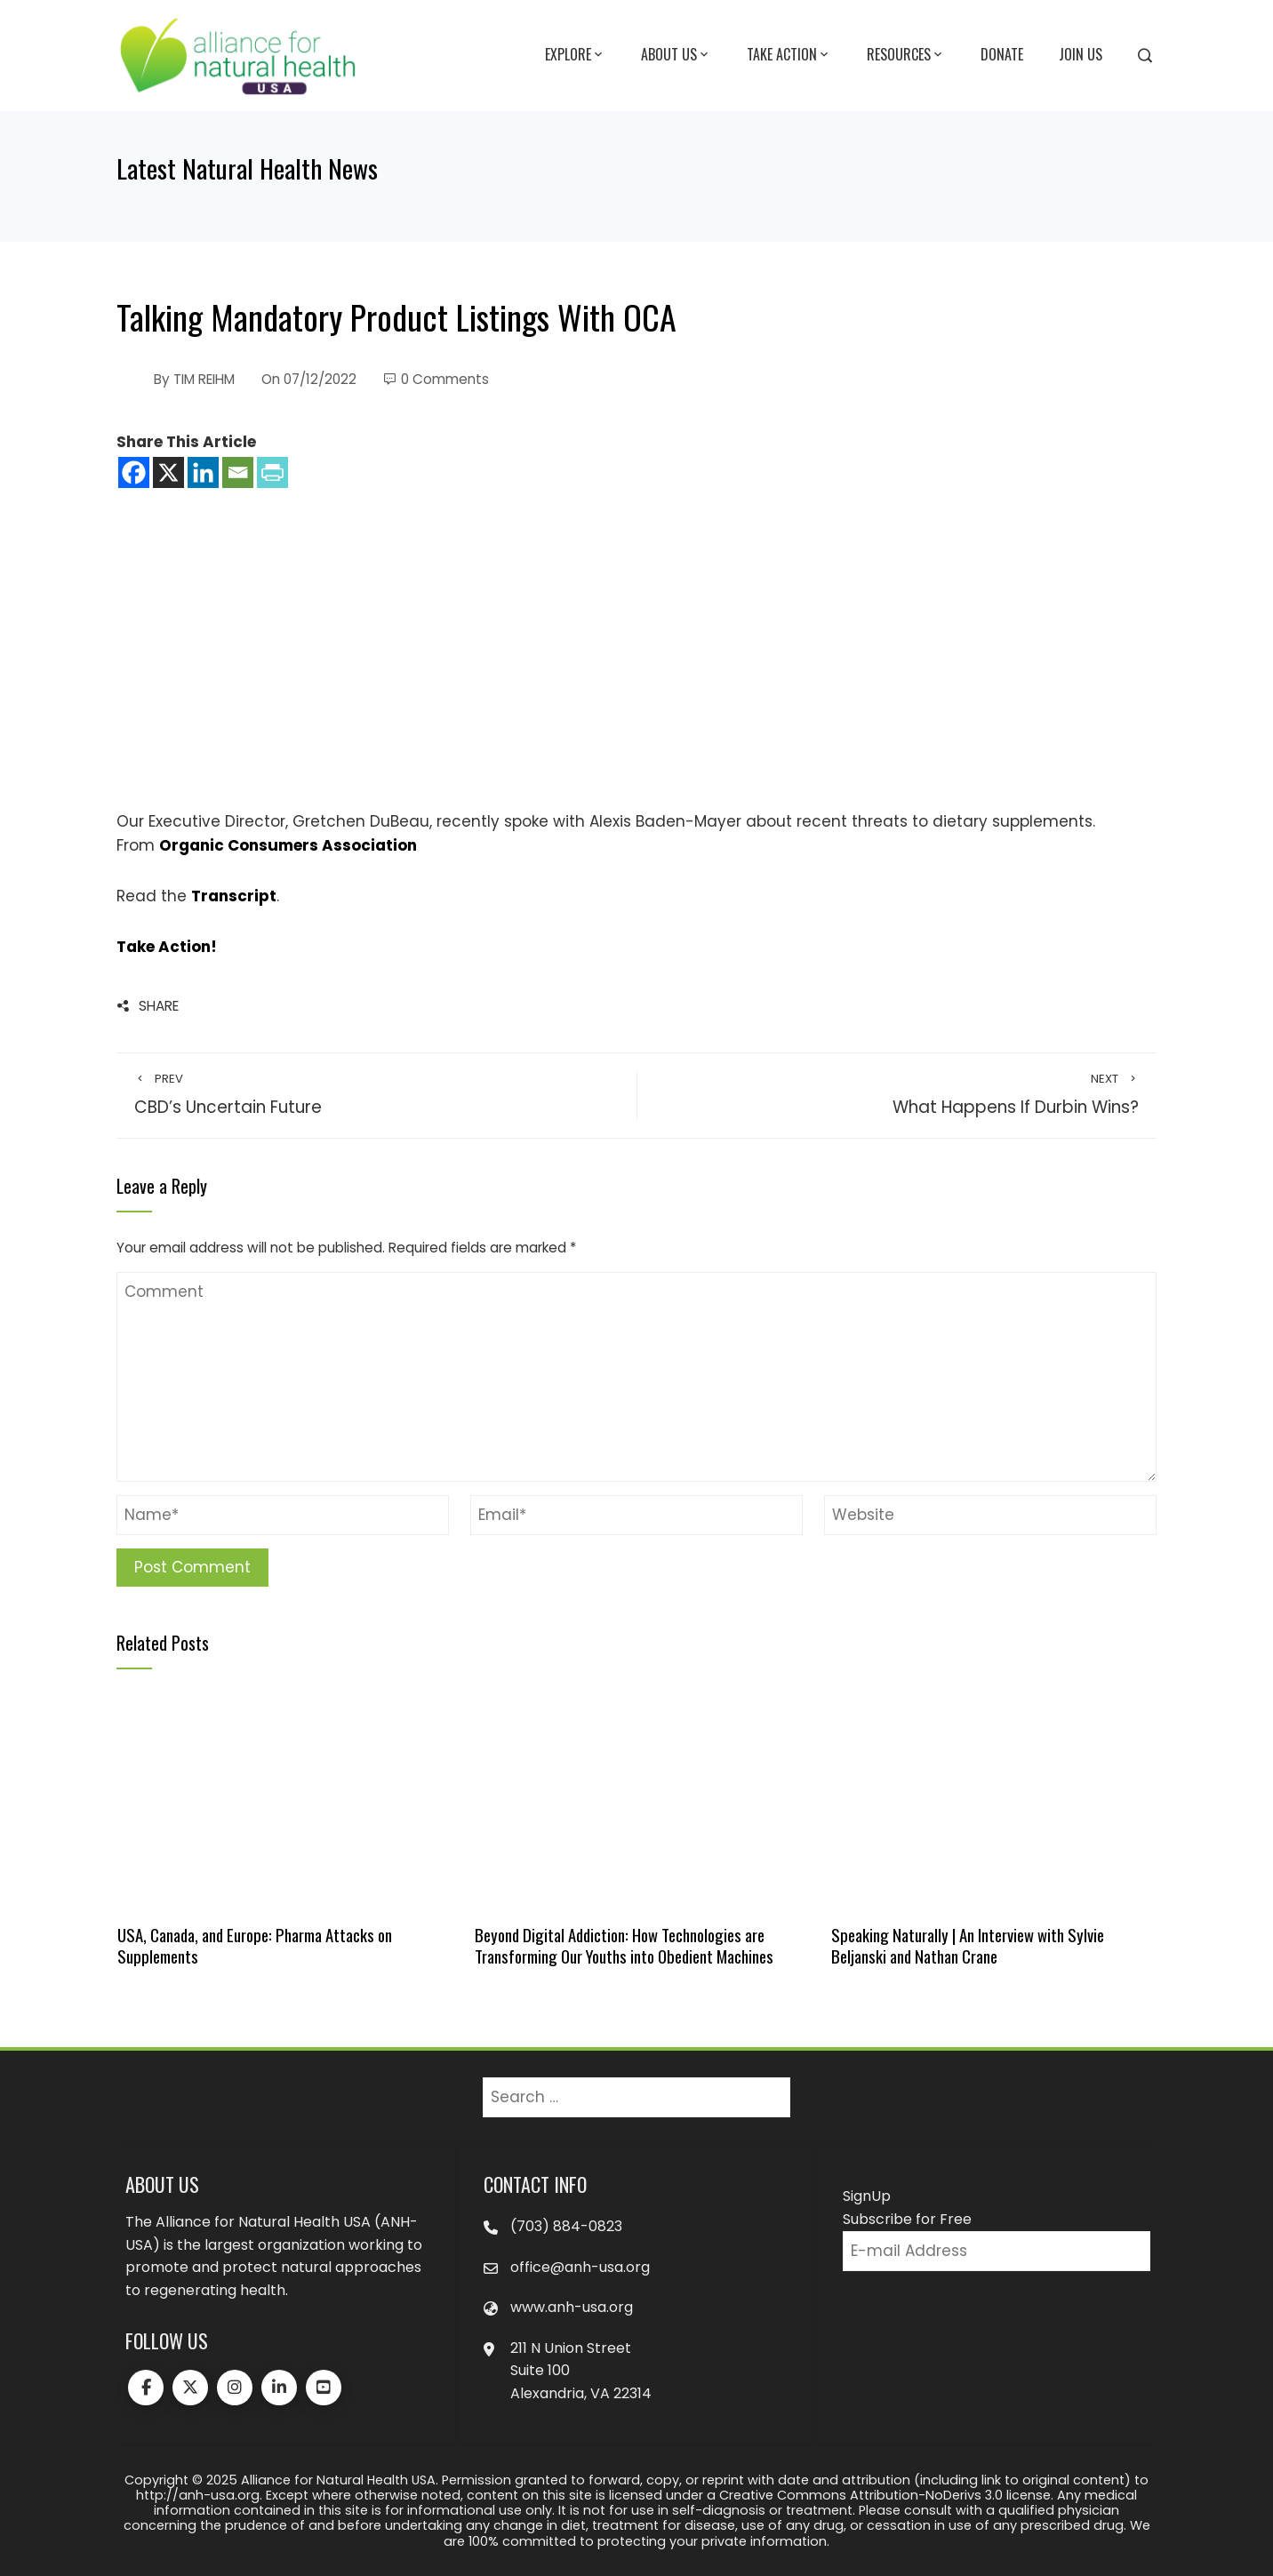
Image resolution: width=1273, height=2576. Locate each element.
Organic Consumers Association (288, 845)
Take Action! (166, 946)
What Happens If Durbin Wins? (897, 1095)
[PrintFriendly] (272, 472)
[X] (168, 472)
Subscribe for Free (907, 2219)
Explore (575, 55)
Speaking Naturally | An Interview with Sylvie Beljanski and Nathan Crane (967, 1945)
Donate (1002, 54)
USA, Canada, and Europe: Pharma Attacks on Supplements (254, 1945)
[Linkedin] (203, 472)
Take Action (789, 55)
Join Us (1080, 54)
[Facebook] (133, 472)
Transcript (233, 896)
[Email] (237, 472)
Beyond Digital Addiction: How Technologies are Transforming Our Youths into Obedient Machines (624, 1945)
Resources (906, 55)
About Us (676, 55)
